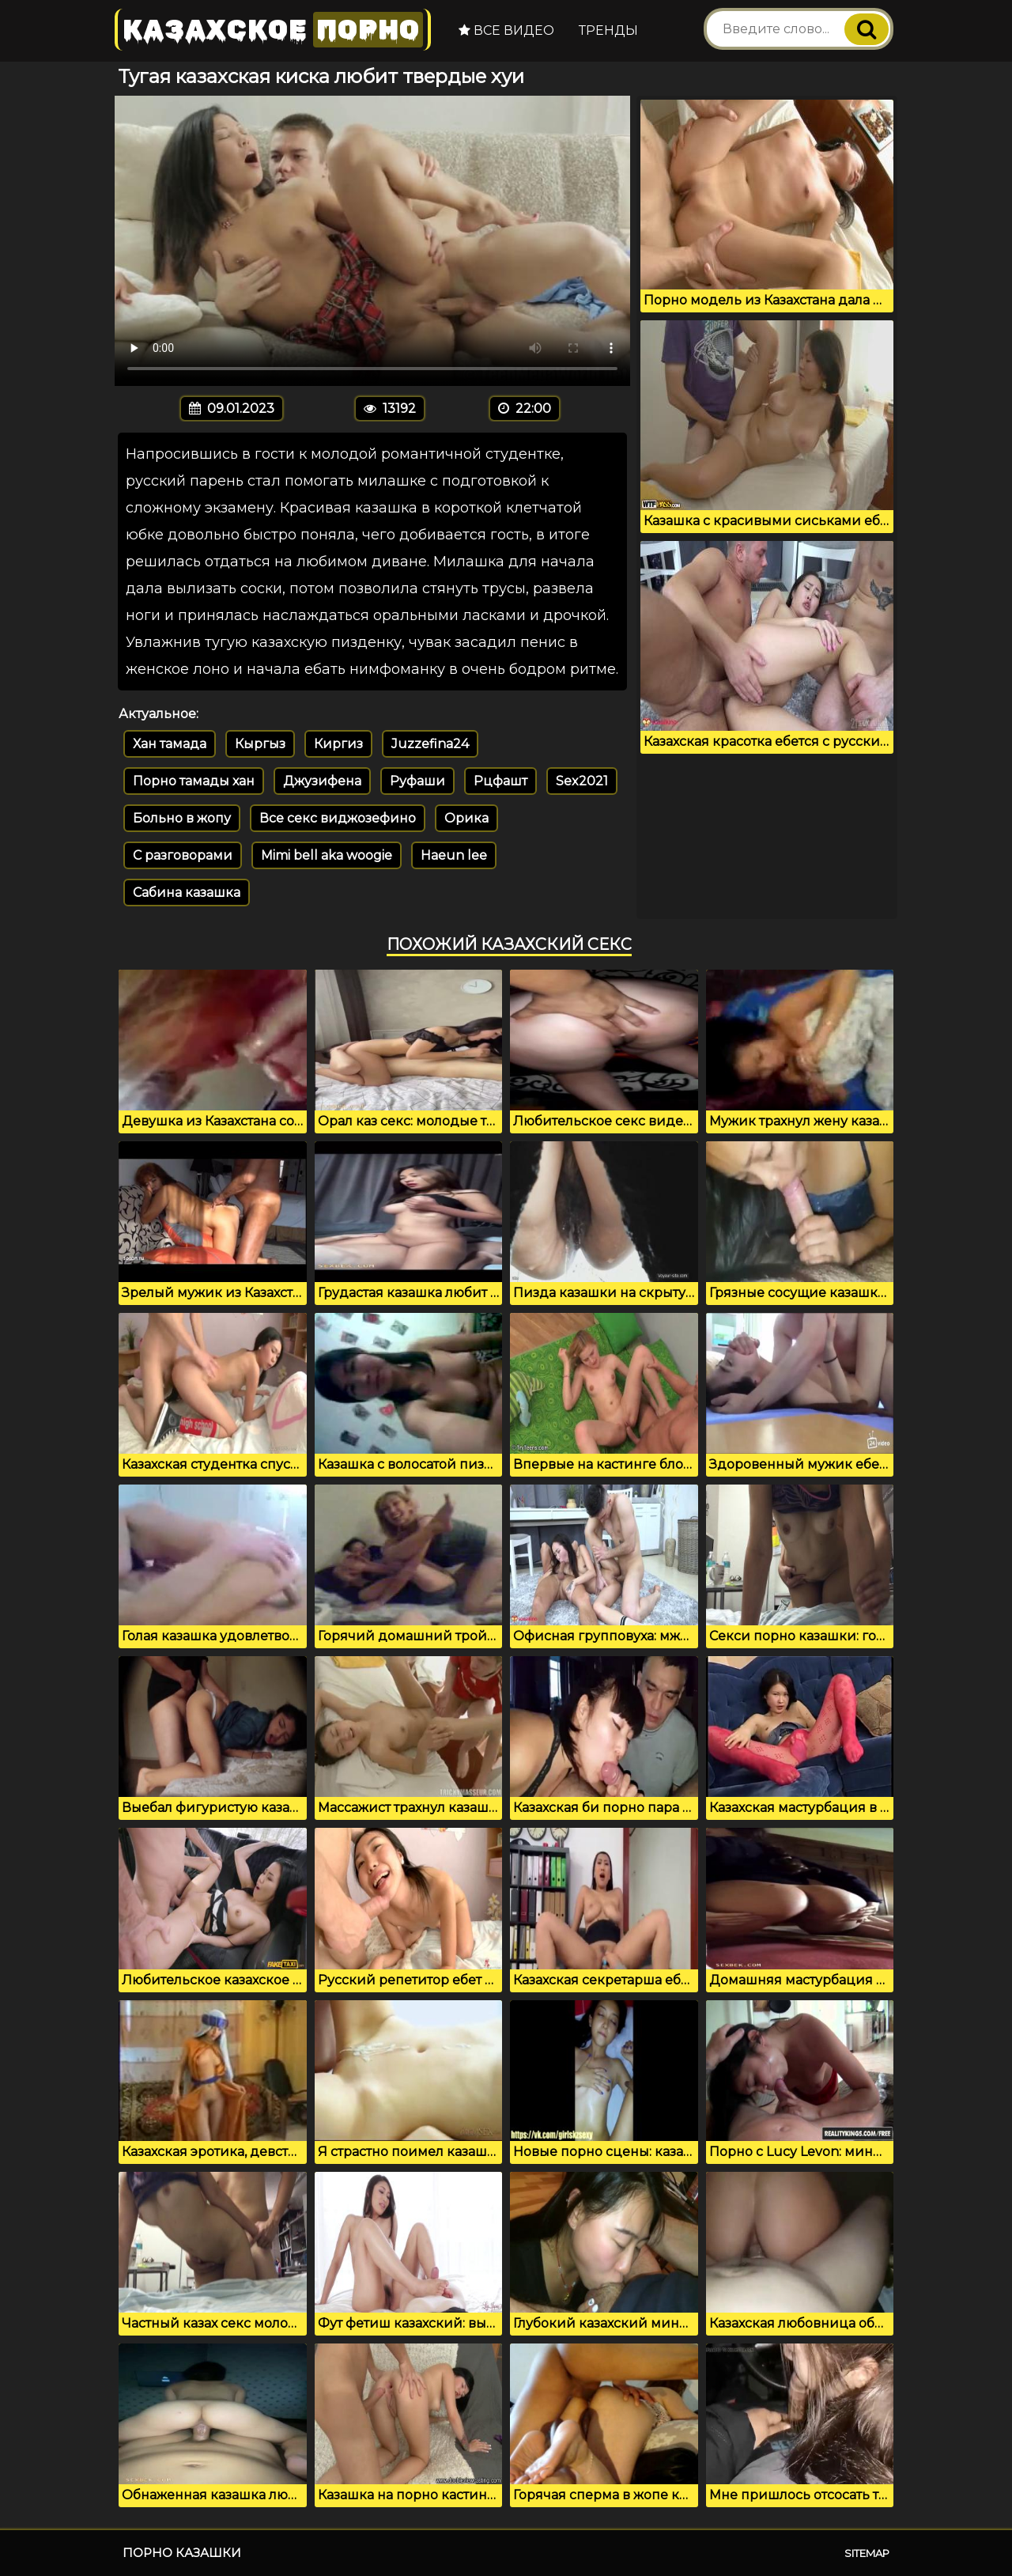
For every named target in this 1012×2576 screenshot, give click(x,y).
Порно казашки (182, 2552)
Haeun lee (454, 855)
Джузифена (322, 781)
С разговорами (182, 855)
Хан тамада (169, 743)
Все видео (506, 30)
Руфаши (417, 781)
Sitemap (866, 2553)
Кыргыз (260, 743)
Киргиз (338, 743)
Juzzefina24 (430, 743)
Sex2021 (582, 781)
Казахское (273, 29)
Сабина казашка (186, 892)
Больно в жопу (182, 818)
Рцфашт (500, 781)
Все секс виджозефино (337, 818)
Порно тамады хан (194, 781)
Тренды (608, 30)
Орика (466, 818)
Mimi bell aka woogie (326, 855)
